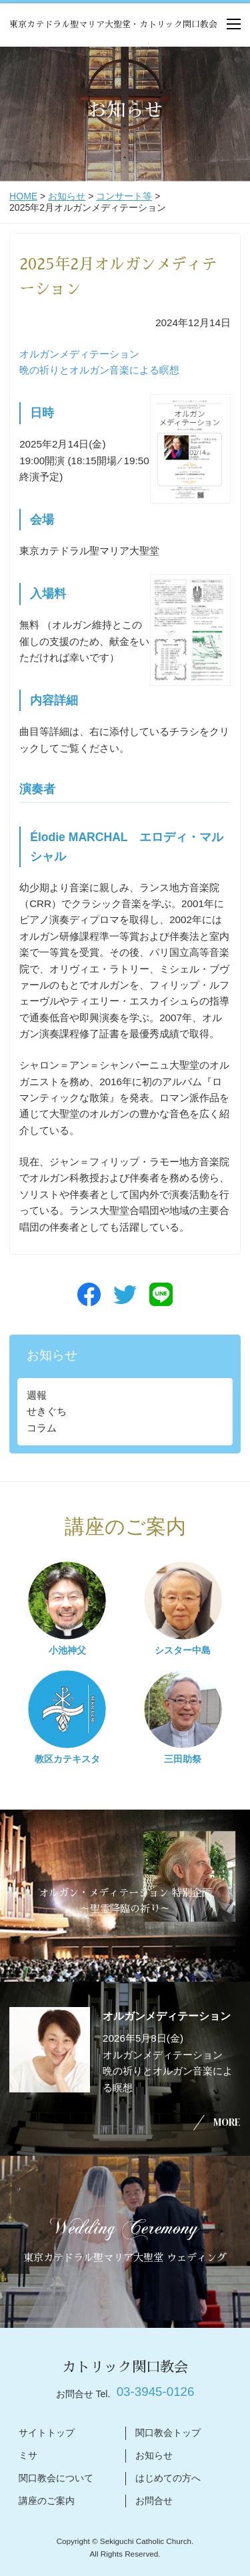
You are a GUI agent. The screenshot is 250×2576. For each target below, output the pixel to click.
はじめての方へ (168, 2478)
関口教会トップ (168, 2432)
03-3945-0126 (156, 2392)
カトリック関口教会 (125, 2367)
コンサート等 (124, 196)
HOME (23, 196)
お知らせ (66, 196)
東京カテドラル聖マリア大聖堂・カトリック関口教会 (113, 24)
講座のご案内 (47, 2500)
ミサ (28, 2455)
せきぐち (47, 1411)
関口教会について (56, 2478)
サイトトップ (47, 2432)
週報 (37, 1395)
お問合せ (154, 2500)
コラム (42, 1427)
